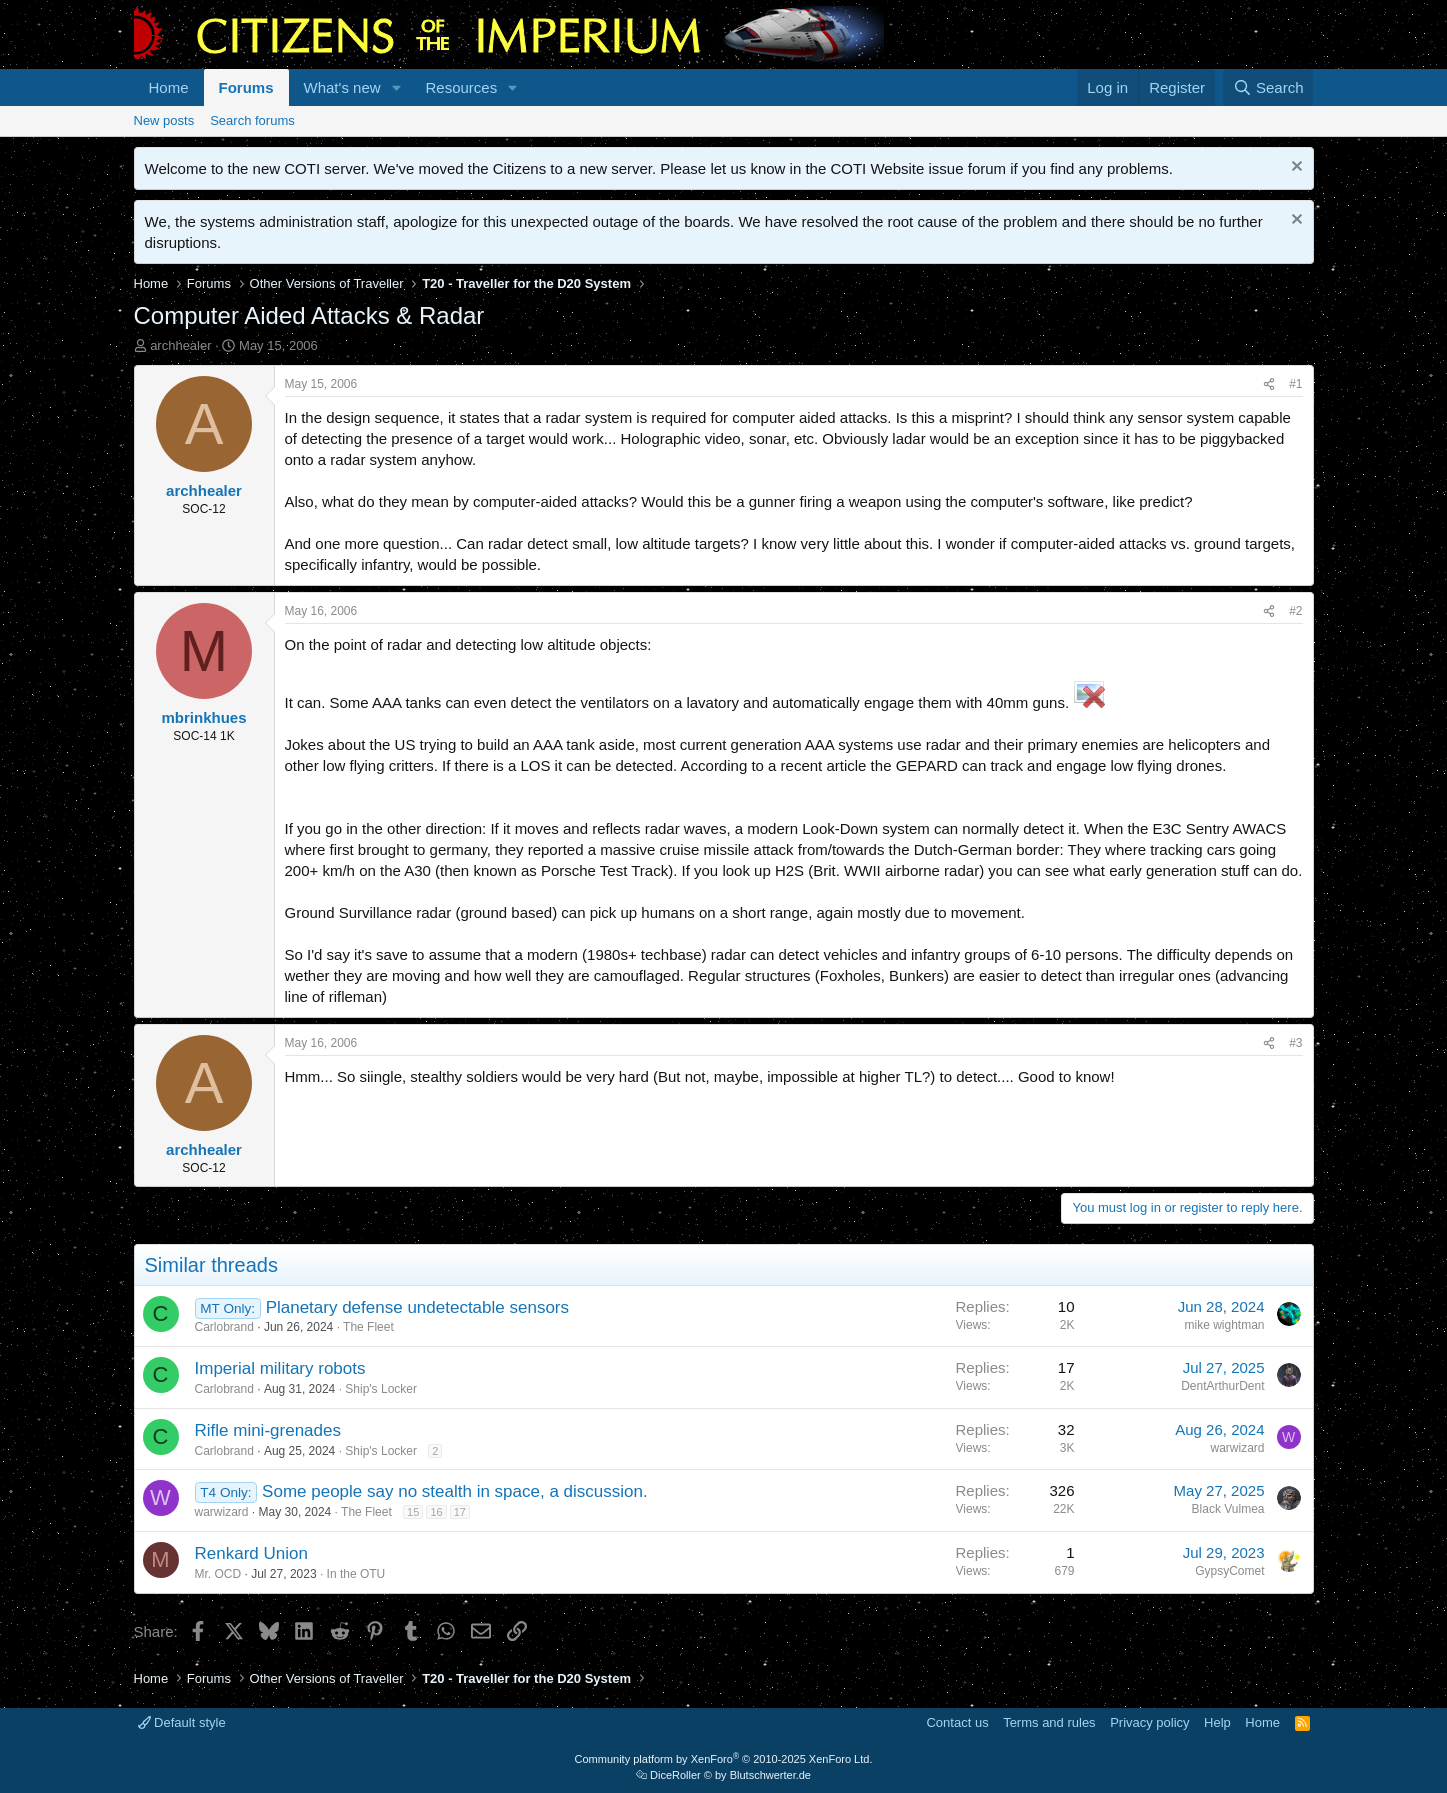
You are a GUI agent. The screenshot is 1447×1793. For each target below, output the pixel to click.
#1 (1295, 384)
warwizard (1237, 1448)
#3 (1295, 1043)
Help (1217, 1722)
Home (169, 87)
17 (460, 1512)
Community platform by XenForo (724, 1759)
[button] (396, 87)
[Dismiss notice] (1294, 168)
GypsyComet (1229, 1571)
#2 (1295, 611)
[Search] (1268, 87)
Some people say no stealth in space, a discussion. (455, 1491)
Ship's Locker (381, 1389)
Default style (182, 1722)
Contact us (957, 1722)
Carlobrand (224, 1327)
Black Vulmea (1228, 1509)
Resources (461, 87)
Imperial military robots (280, 1368)
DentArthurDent (1222, 1386)
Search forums (252, 120)
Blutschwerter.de (770, 1775)
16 (436, 1512)
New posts (164, 120)
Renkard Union (251, 1553)
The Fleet (368, 1327)
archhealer (180, 345)
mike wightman (1224, 1325)
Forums (246, 87)
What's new (342, 87)
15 (413, 1512)
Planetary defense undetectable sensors (417, 1307)
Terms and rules (1049, 1722)
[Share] (1269, 384)
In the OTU (356, 1574)
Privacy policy (1149, 1722)
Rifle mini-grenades (268, 1430)
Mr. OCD (218, 1574)
